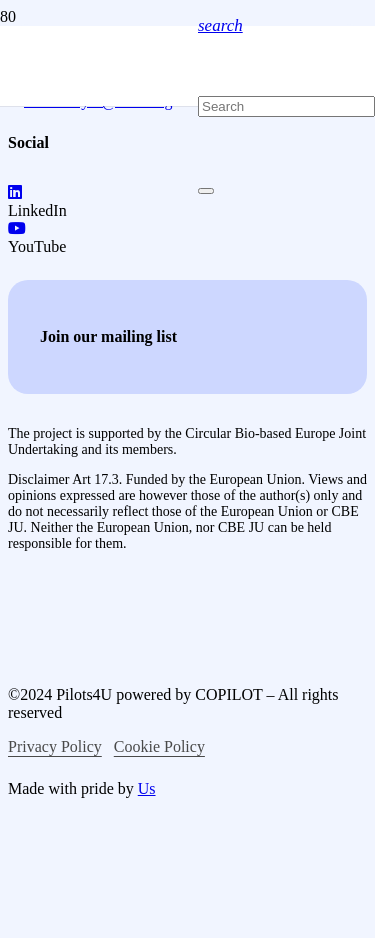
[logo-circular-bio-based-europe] (113, 928)
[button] (220, 25)
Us (147, 788)
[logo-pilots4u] (99, 331)
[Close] (206, 191)
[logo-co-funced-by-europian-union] (168, 632)
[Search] (286, 106)
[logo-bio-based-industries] (176, 764)
